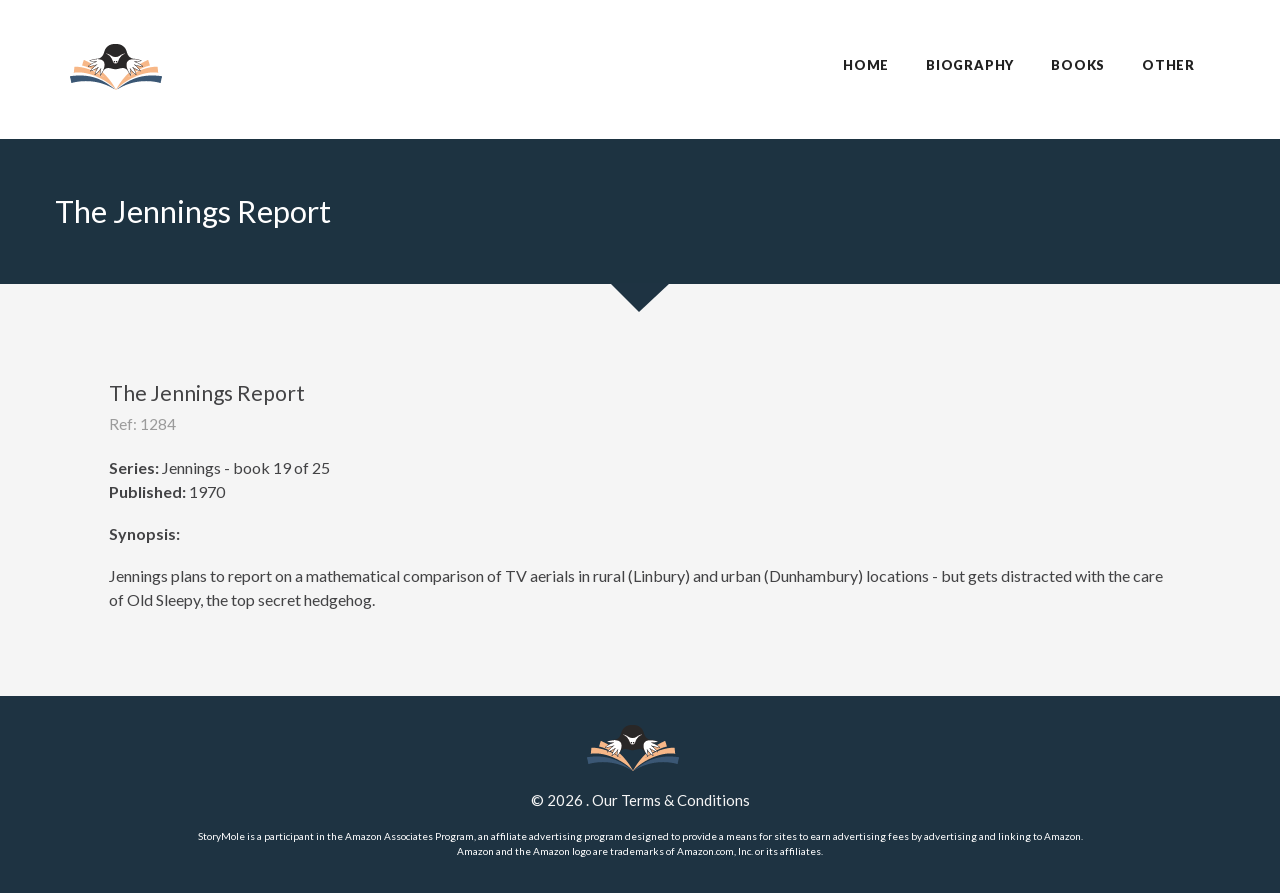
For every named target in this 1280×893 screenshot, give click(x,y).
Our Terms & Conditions (671, 800)
